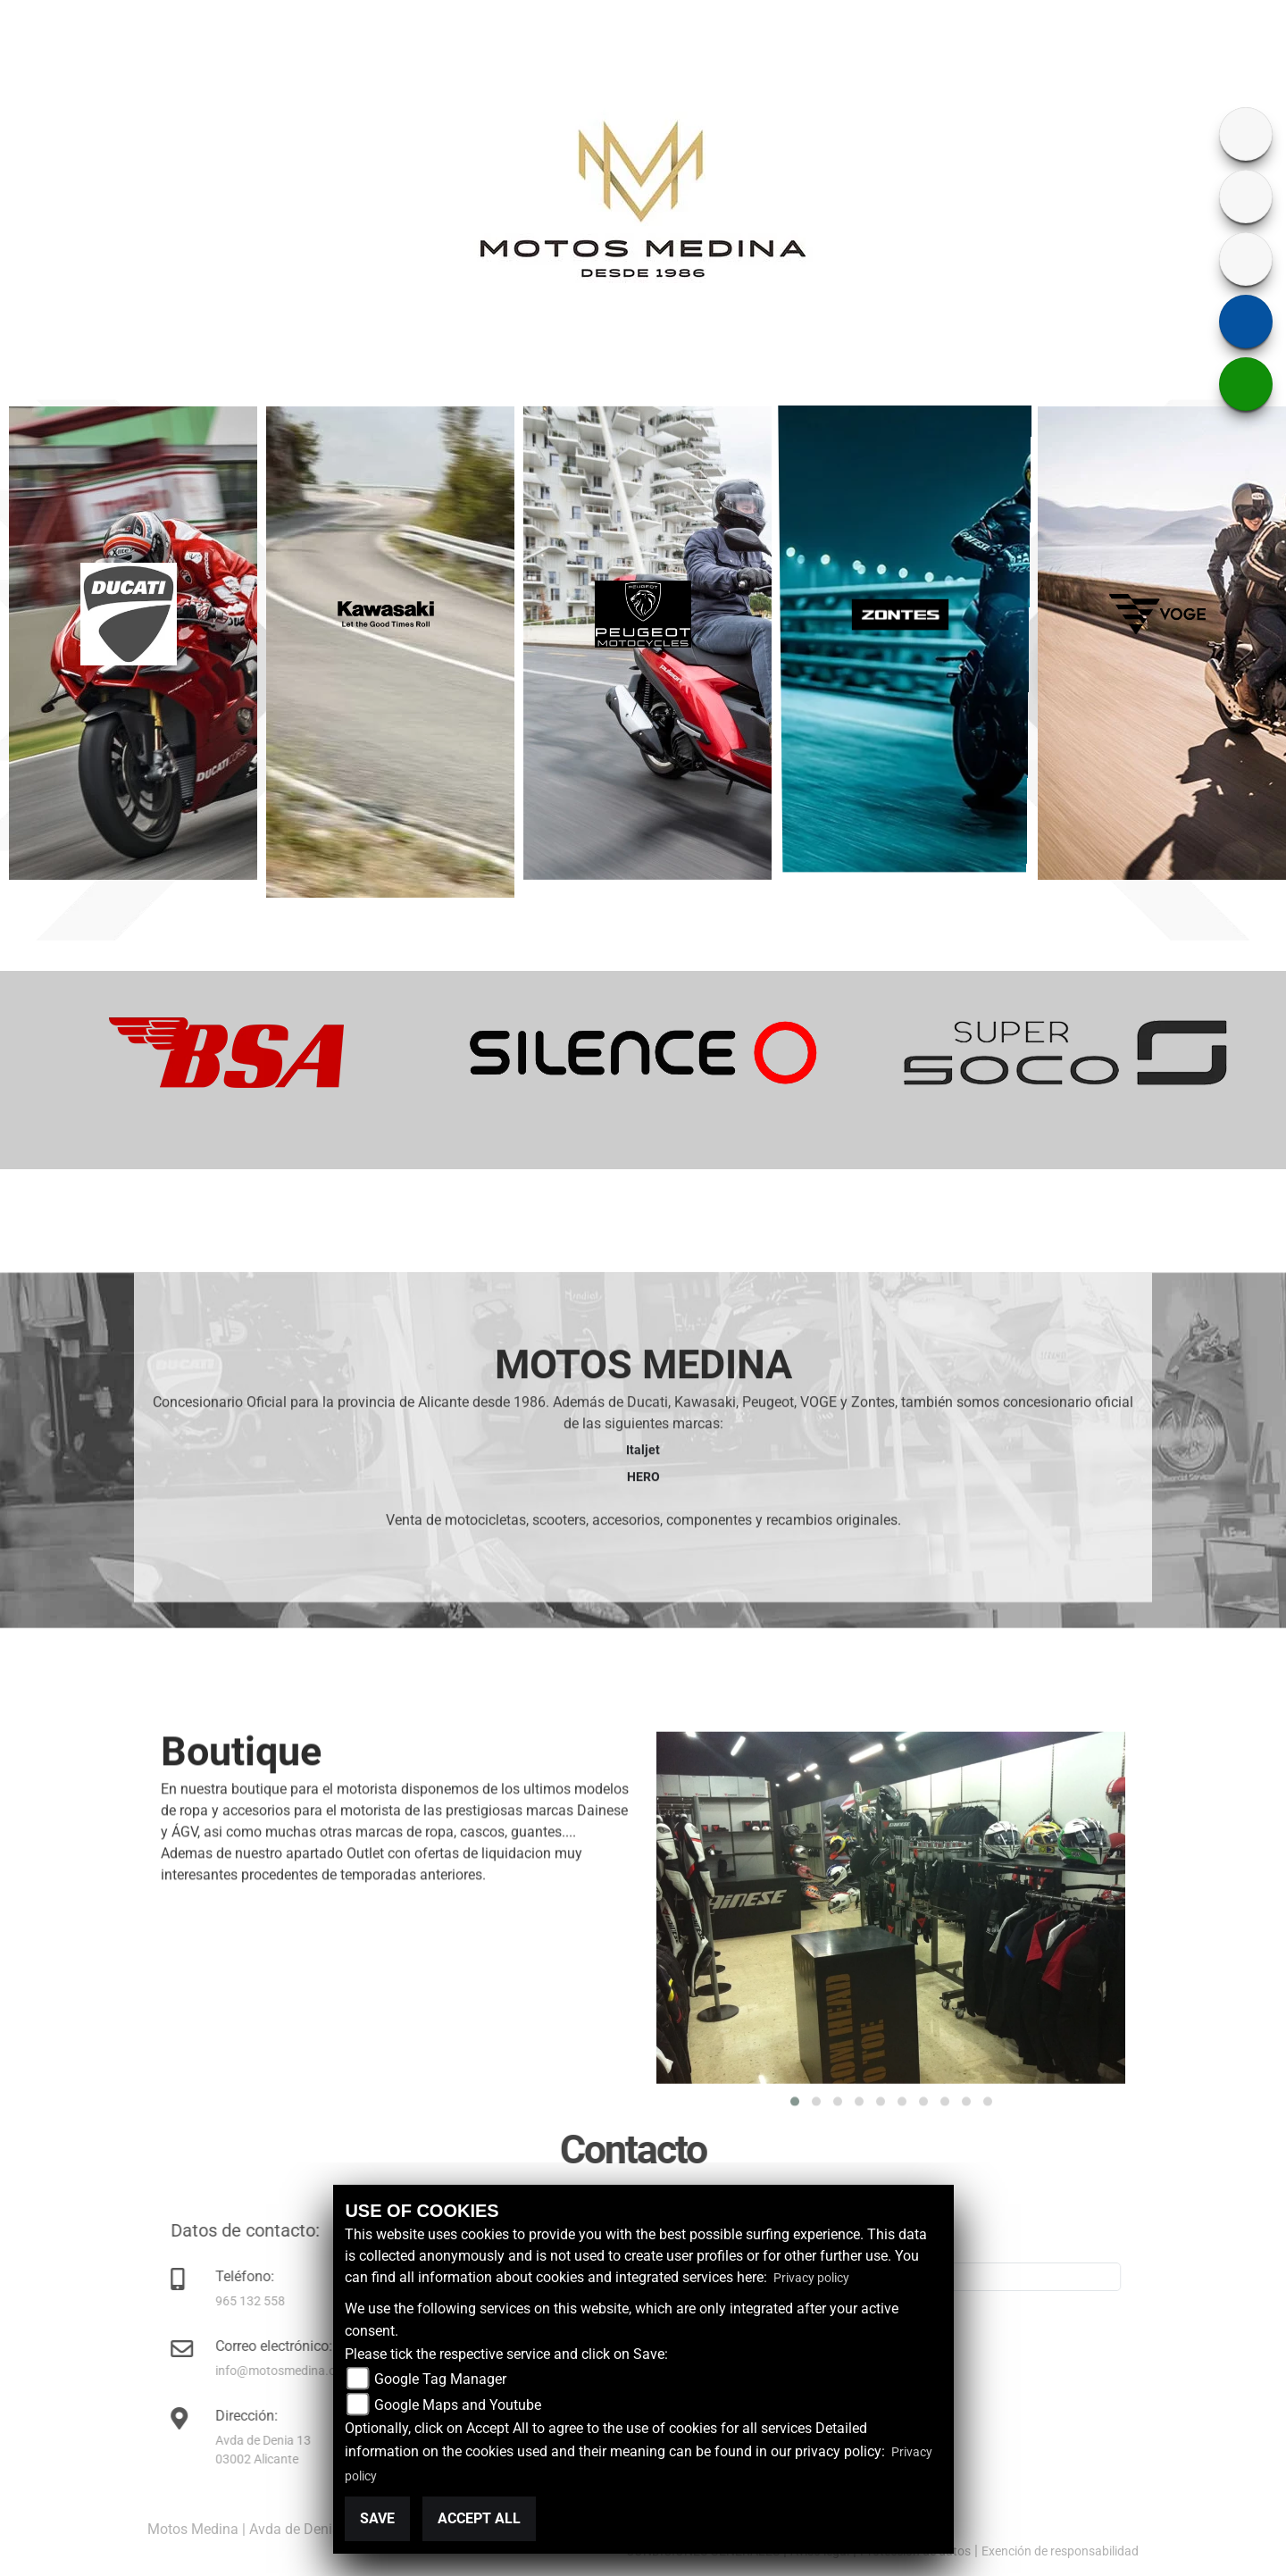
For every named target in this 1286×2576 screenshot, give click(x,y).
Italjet (643, 1788)
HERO (643, 1815)
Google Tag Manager (440, 2379)
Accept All (479, 2518)
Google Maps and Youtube (457, 2404)
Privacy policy (811, 2278)
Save (377, 2518)
